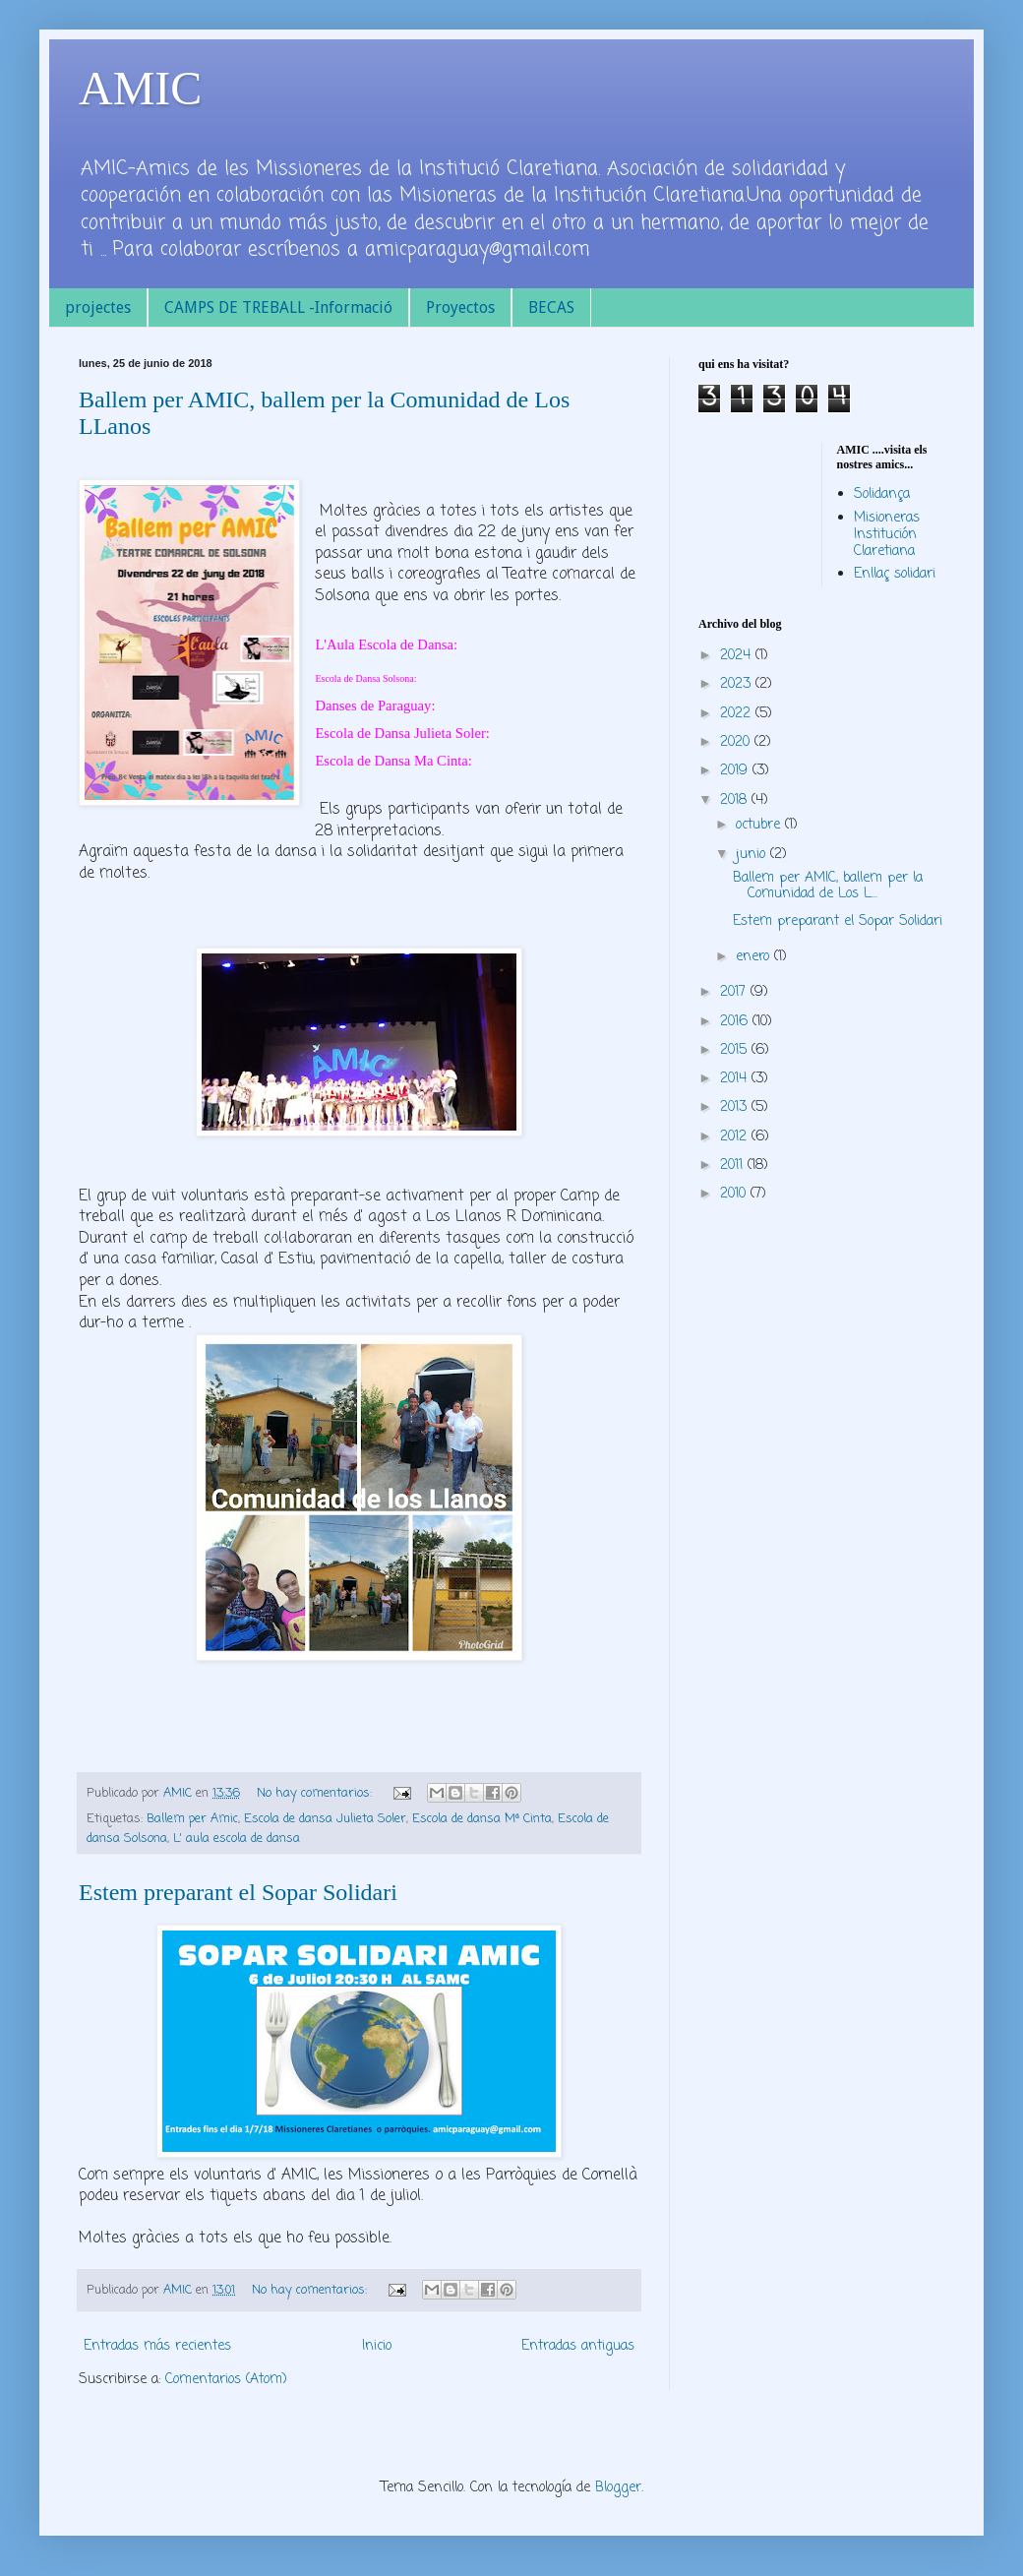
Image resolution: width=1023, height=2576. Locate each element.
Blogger (618, 2488)
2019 (736, 771)
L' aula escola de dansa (236, 1838)
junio (753, 854)
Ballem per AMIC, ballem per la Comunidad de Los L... (828, 886)
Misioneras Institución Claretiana (887, 535)
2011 (734, 1165)
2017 (735, 992)
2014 (736, 1079)
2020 (737, 742)
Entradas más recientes (157, 2346)
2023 (737, 684)
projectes (98, 307)
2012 (736, 1137)
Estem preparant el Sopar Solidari (238, 1892)
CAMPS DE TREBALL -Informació (278, 307)
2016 (736, 1022)
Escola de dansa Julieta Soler (325, 1818)
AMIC (140, 88)
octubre (760, 825)
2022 (737, 714)
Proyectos (460, 307)
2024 (737, 655)
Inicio (376, 2346)
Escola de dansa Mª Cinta (482, 1818)
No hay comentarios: (316, 1793)
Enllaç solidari (894, 574)
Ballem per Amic (192, 1818)
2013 (736, 1107)
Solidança (882, 494)
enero (755, 957)
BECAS (551, 307)
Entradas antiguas (577, 2346)
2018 (736, 800)
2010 (735, 1194)
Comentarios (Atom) (226, 2379)
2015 (736, 1050)
